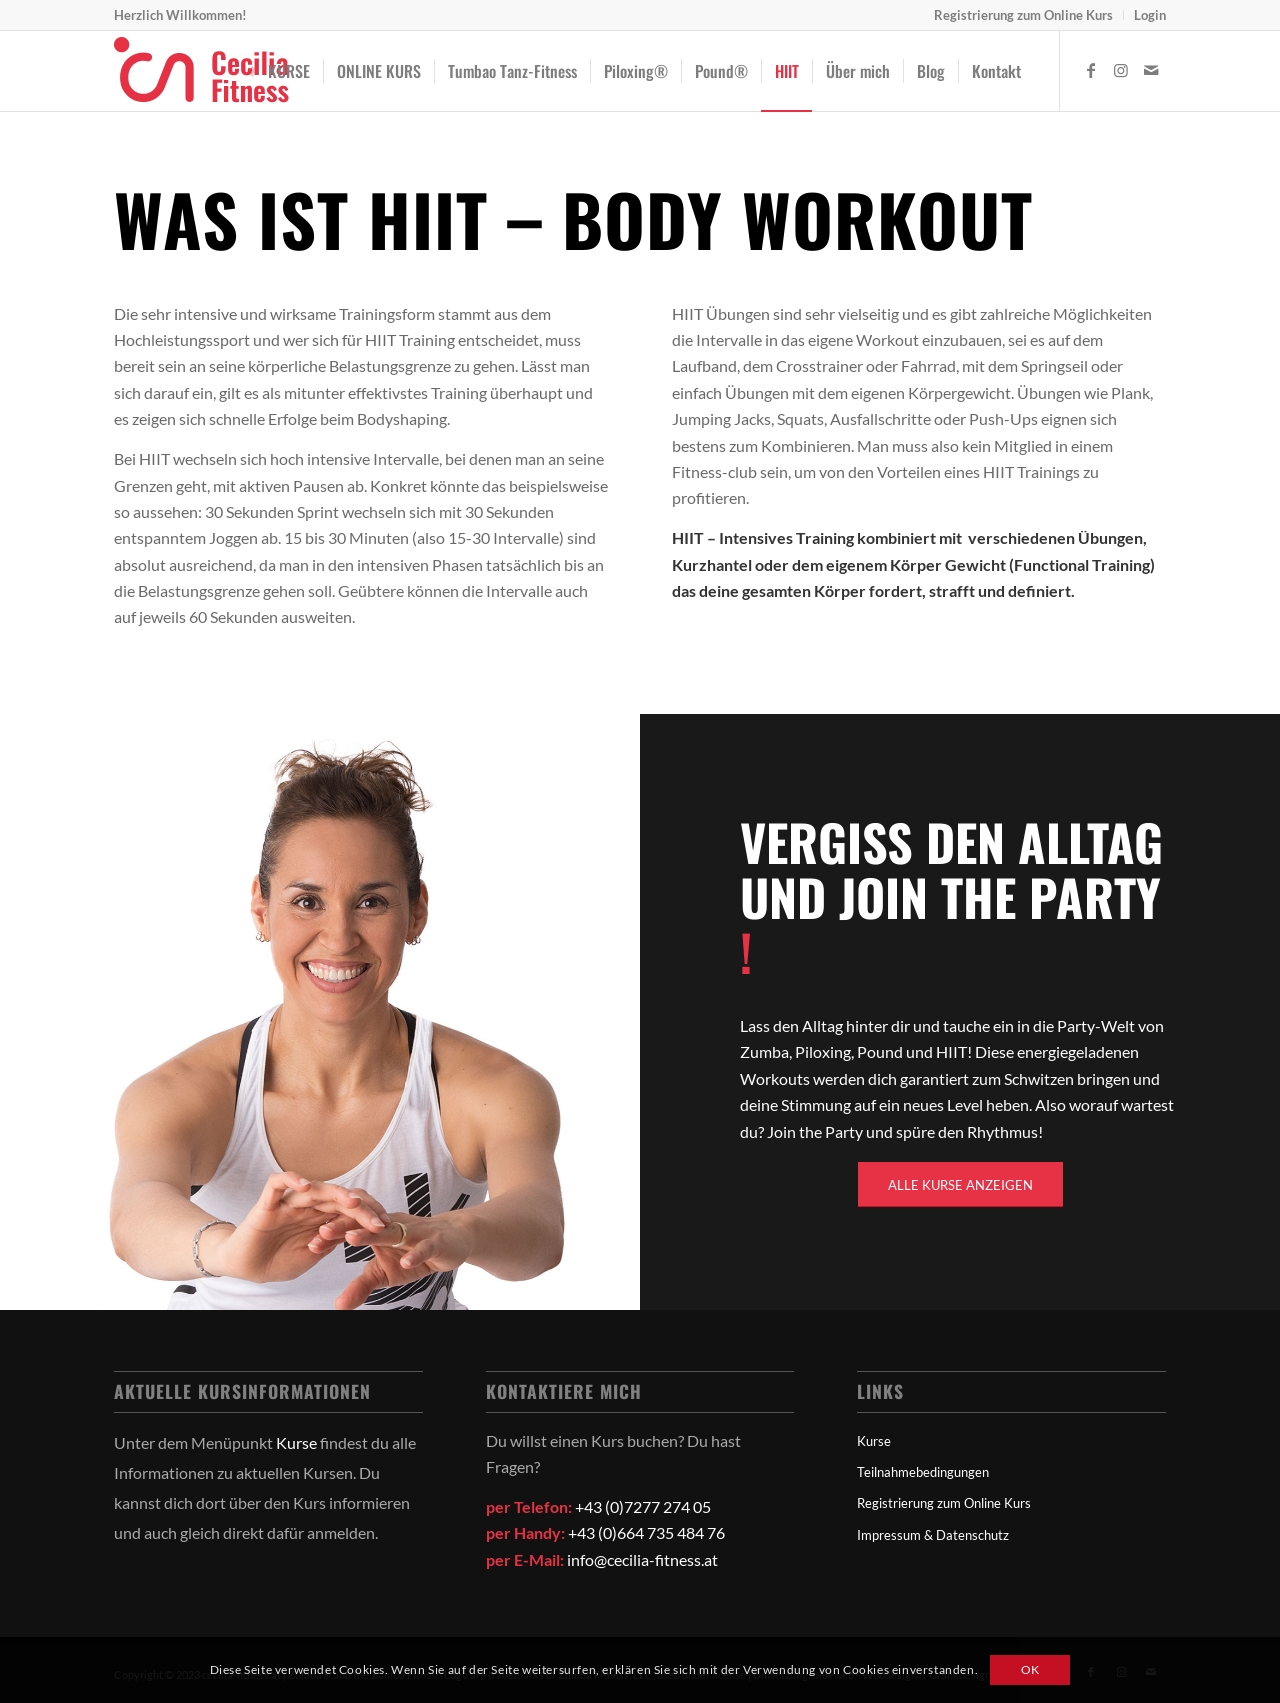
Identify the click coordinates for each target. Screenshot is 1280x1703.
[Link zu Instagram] (1121, 70)
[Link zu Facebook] (1091, 70)
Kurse (296, 1442)
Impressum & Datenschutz (933, 1535)
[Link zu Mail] (1151, 70)
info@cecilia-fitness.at (642, 1559)
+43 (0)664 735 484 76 (646, 1532)
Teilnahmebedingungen (923, 1472)
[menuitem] (1024, 15)
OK (1030, 1669)
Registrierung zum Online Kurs (1023, 15)
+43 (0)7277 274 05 (643, 1506)
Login (1150, 15)
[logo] (201, 71)
